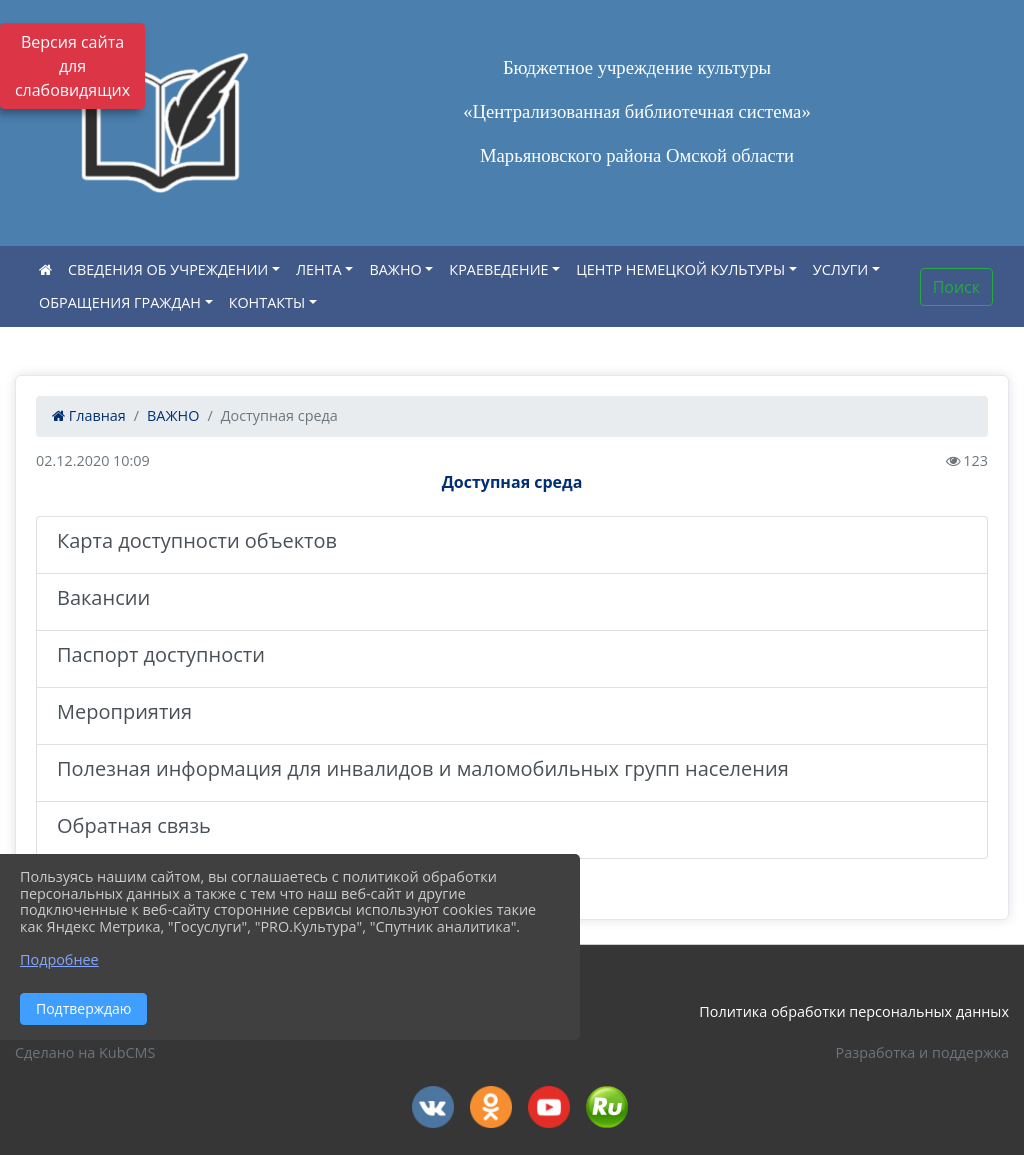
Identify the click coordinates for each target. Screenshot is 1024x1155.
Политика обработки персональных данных (854, 1011)
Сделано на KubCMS (85, 1052)
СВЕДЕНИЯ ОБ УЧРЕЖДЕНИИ (168, 269)
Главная (89, 415)
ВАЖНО (395, 269)
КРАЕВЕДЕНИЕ (498, 269)
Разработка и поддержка (922, 1052)
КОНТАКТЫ (267, 302)
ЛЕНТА (319, 269)
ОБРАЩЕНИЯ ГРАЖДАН (120, 302)
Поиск (956, 287)
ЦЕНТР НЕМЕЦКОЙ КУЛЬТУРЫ (680, 269)
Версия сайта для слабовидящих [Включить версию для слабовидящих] (72, 66)
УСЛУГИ (840, 269)
